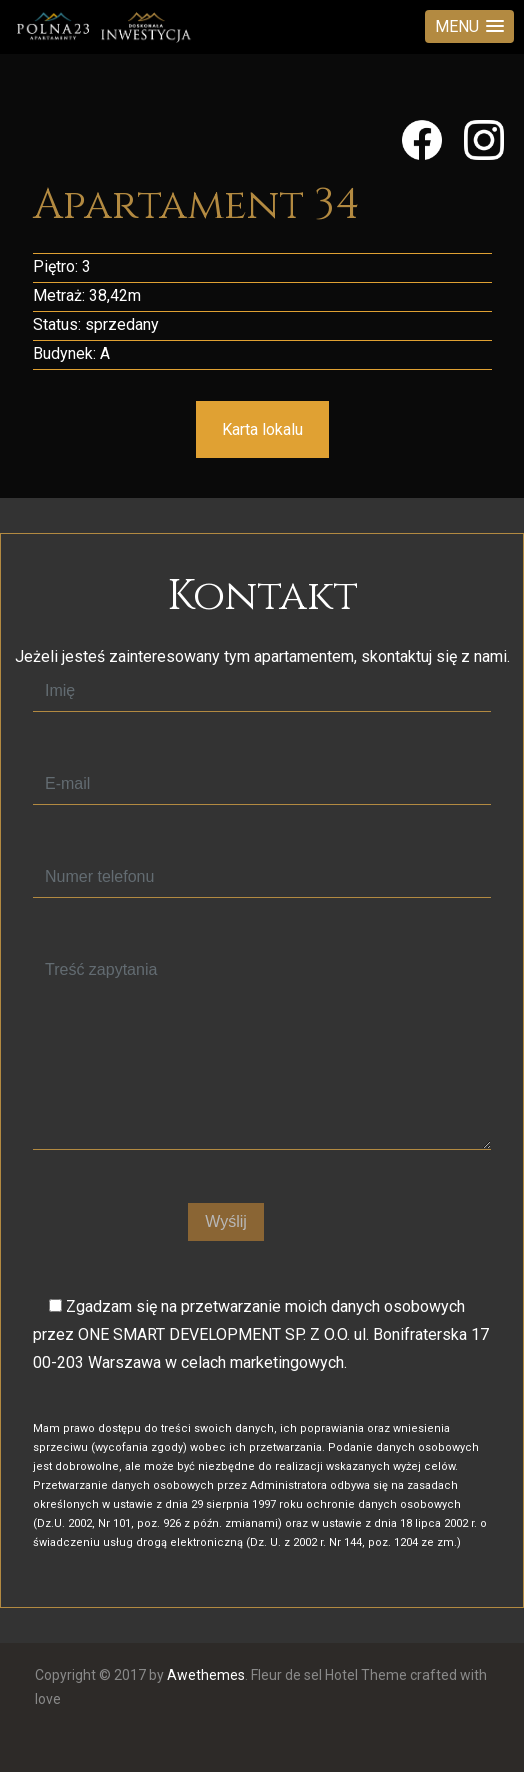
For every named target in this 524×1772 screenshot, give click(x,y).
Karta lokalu (262, 429)
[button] (469, 26)
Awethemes (206, 1675)
